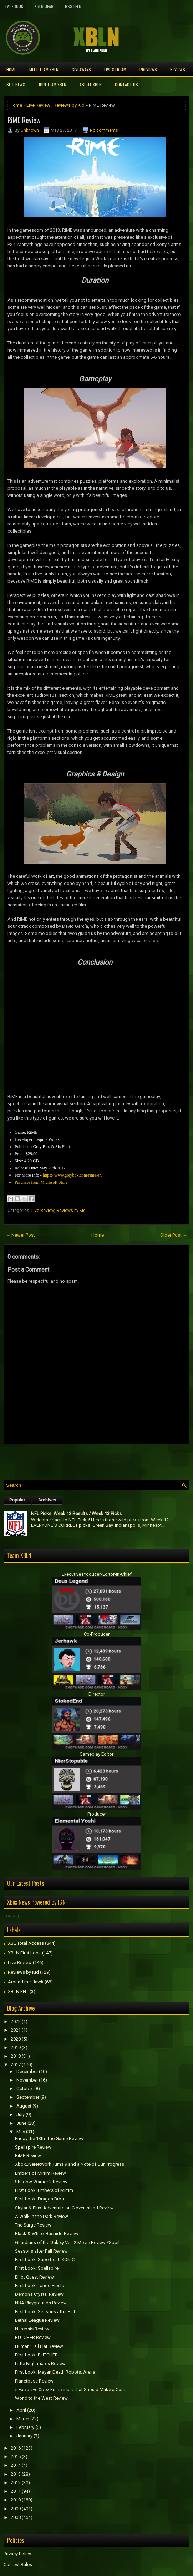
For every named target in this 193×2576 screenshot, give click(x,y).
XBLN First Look (24, 1953)
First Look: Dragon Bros (39, 2199)
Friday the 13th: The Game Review (49, 2138)
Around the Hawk (26, 1981)
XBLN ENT (18, 1991)
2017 (16, 2064)
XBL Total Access (26, 1943)
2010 (16, 2499)
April (21, 2410)
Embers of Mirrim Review (40, 2173)
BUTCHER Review (33, 2337)
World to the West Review (41, 2398)
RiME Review (24, 120)
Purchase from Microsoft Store (41, 1182)
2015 (16, 2456)
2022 (16, 2021)
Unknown (30, 130)
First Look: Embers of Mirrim (44, 2190)
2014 (16, 2465)
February (25, 2427)
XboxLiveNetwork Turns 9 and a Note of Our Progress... (71, 2164)
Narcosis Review (32, 2328)
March (22, 2418)
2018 (16, 2056)
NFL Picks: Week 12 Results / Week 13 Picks (76, 1513)
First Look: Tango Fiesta (39, 2285)
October (24, 2088)
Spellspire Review (33, 2147)
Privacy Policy (17, 2553)
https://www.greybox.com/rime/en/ (73, 1175)
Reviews (177, 69)
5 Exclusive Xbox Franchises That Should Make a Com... (71, 2389)
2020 (16, 2039)
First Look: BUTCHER (36, 2355)
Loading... (14, 1915)
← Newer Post (20, 1235)
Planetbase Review (34, 2381)
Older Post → (173, 1235)
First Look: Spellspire (37, 2268)
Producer (96, 1814)
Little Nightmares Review (40, 2363)
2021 (16, 2030)
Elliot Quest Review (34, 2277)
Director (96, 1694)
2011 (16, 2491)
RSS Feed (73, 6)
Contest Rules (18, 2564)
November (27, 2080)
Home (11, 69)
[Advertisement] (87, 1460)
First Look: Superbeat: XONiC (45, 2259)
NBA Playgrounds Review (41, 2302)
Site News (15, 84)
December (27, 2071)
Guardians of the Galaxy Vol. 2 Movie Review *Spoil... (69, 2242)
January (24, 2436)
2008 (16, 2517)
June (21, 2123)
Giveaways (81, 69)
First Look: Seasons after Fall (45, 2311)
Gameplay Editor (96, 1754)
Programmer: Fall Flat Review (39, 2346)
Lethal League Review (37, 2320)
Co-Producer (97, 1634)
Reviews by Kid (69, 105)
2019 (16, 2047)
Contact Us (126, 84)
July (20, 2114)
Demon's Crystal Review (39, 2294)
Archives (47, 1500)
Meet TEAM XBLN (44, 69)
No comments (104, 130)
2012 (16, 2482)
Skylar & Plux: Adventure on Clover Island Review (64, 2207)
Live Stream (115, 69)
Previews (148, 69)
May (20, 2131)
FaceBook (14, 6)
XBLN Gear (44, 6)
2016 (16, 2448)
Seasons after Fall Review (41, 2251)
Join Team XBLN (52, 84)
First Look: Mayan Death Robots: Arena (55, 2372)
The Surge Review (33, 2225)
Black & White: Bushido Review (46, 2233)
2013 (16, 2474)
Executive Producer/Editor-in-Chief (97, 1574)
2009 (16, 2508)
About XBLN (91, 84)
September (27, 2097)
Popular (17, 1500)
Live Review (38, 105)
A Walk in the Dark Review (41, 2216)
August (23, 2106)
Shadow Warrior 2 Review (41, 2181)
